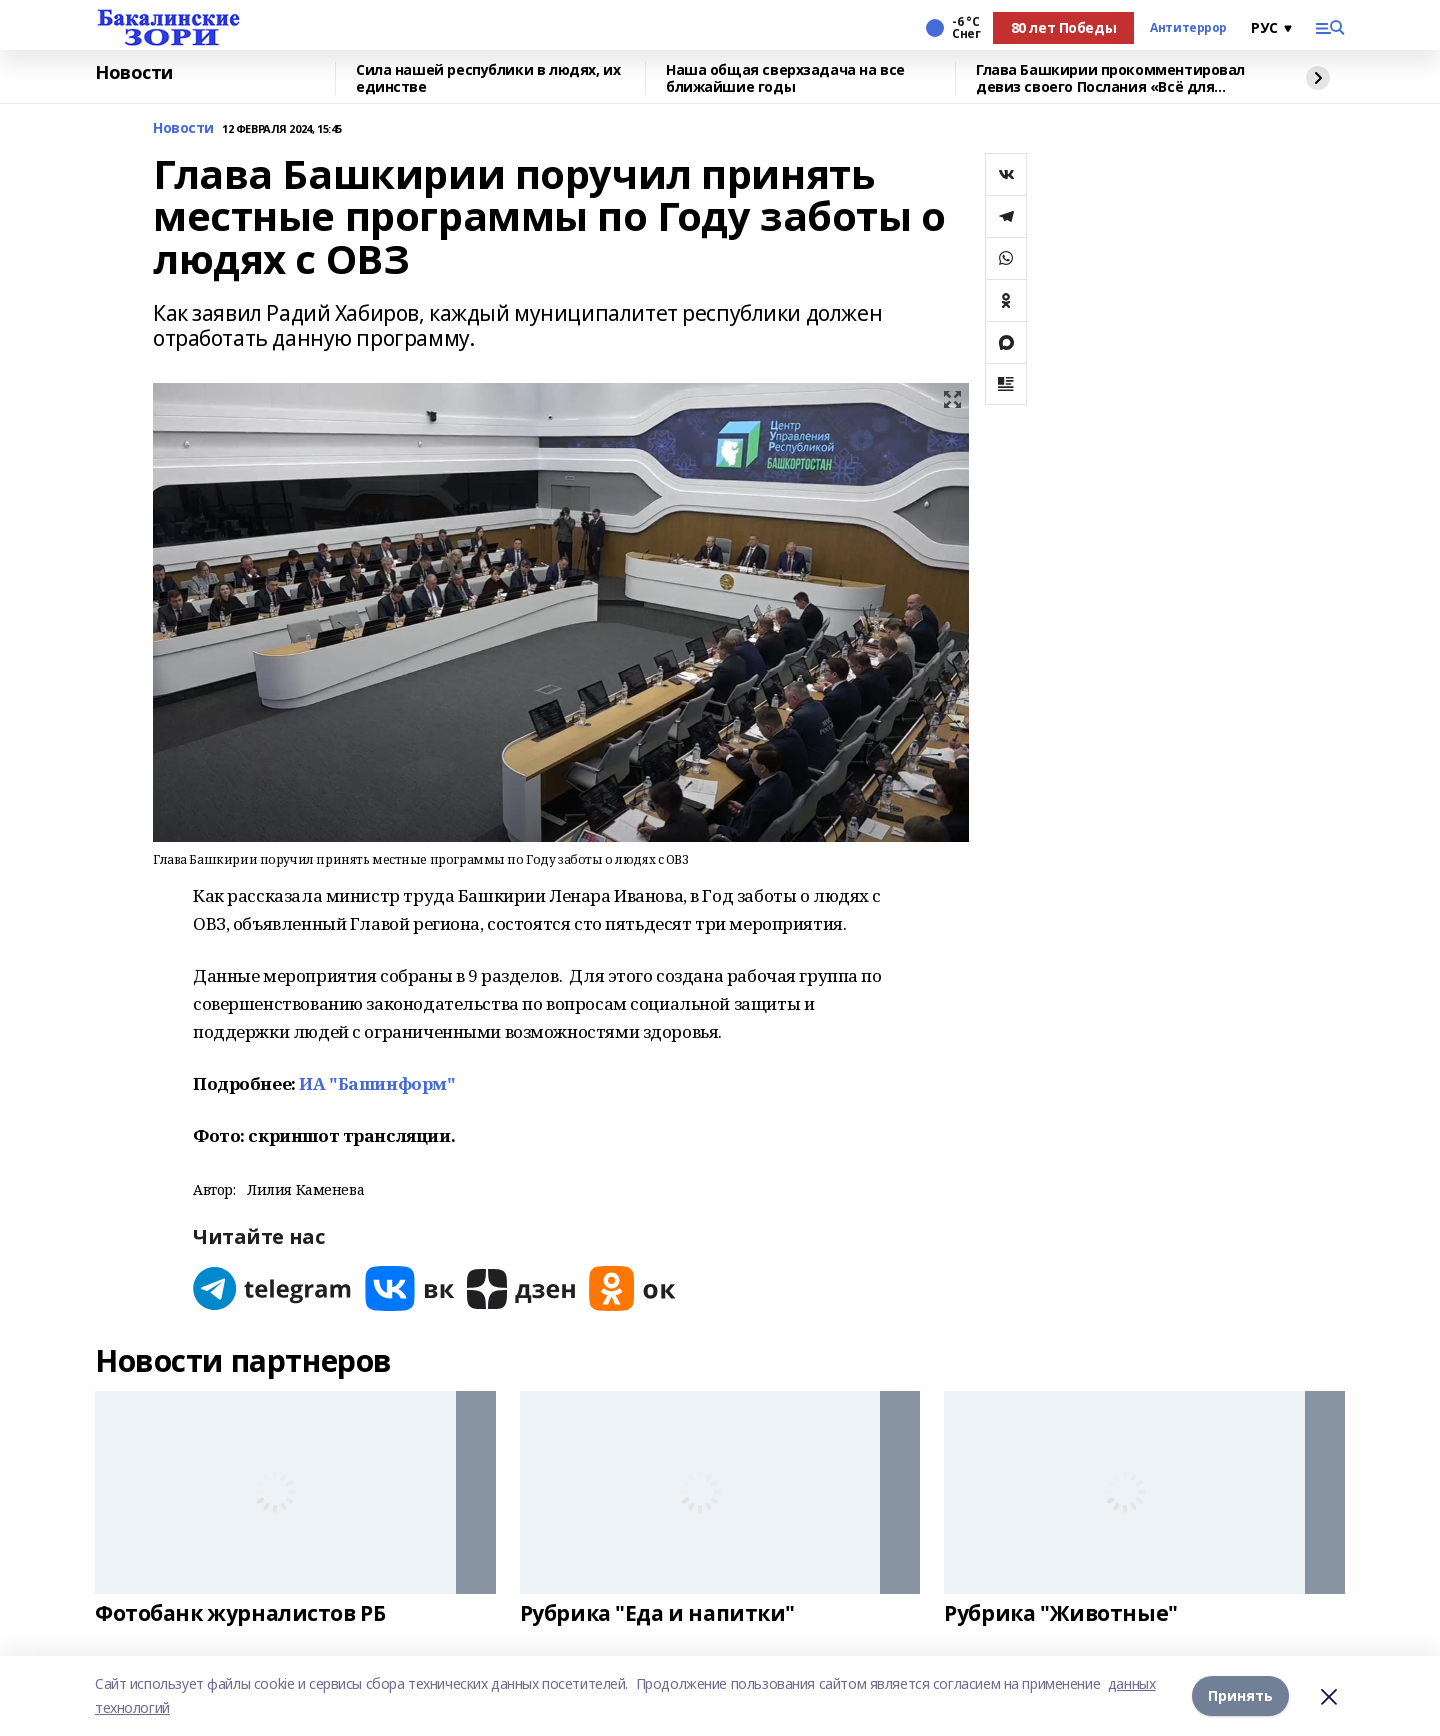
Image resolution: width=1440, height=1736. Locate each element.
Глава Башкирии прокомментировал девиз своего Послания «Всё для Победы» (1110, 78)
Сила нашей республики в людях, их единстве (488, 78)
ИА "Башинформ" (377, 1083)
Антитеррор (1188, 28)
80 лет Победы (1064, 27)
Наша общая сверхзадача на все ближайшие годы (785, 78)
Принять (1240, 1695)
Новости (134, 73)
